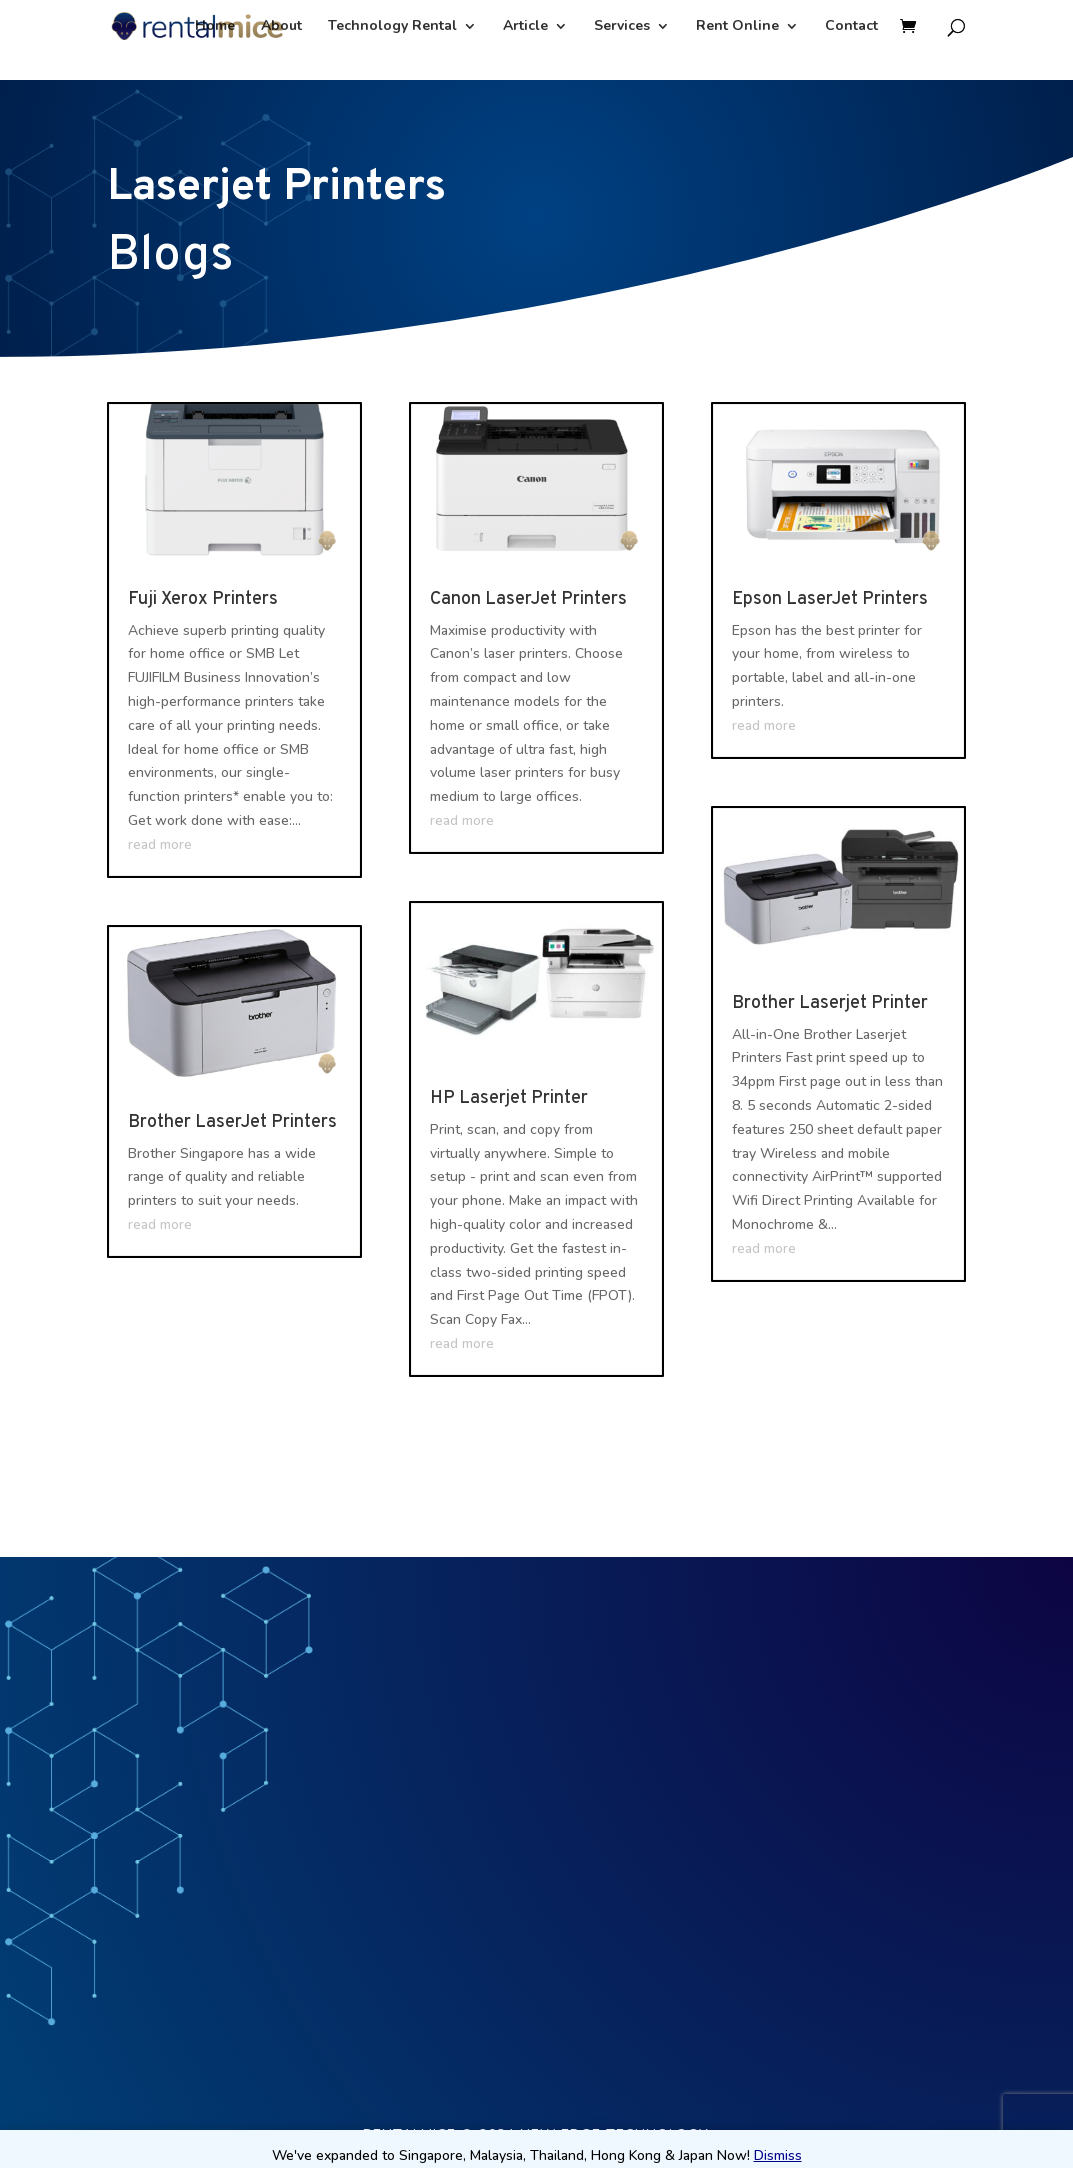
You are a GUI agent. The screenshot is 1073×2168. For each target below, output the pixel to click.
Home (215, 27)
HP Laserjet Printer (509, 1098)
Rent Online (737, 27)
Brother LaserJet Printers (232, 1122)
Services (622, 27)
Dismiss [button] (778, 2155)
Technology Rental (392, 27)
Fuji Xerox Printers (203, 599)
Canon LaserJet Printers (528, 599)
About (281, 27)
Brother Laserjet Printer (830, 1003)
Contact (851, 27)
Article (525, 27)
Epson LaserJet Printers (830, 599)
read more (160, 844)
